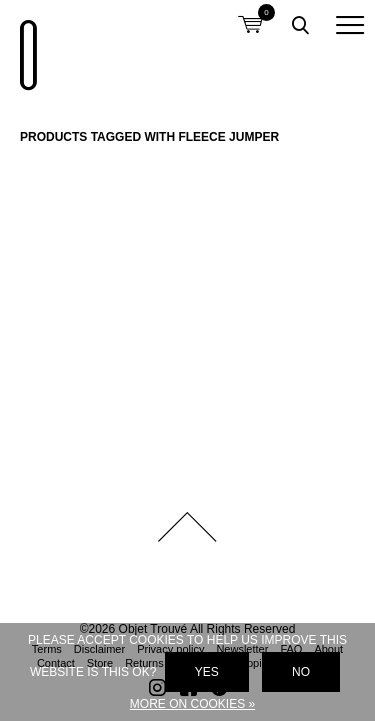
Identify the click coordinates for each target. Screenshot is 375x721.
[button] (350, 25)
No (301, 672)
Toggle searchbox (300, 25)
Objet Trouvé (25, 45)
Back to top (188, 527)
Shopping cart (250, 12)
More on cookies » (192, 704)
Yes (207, 672)
